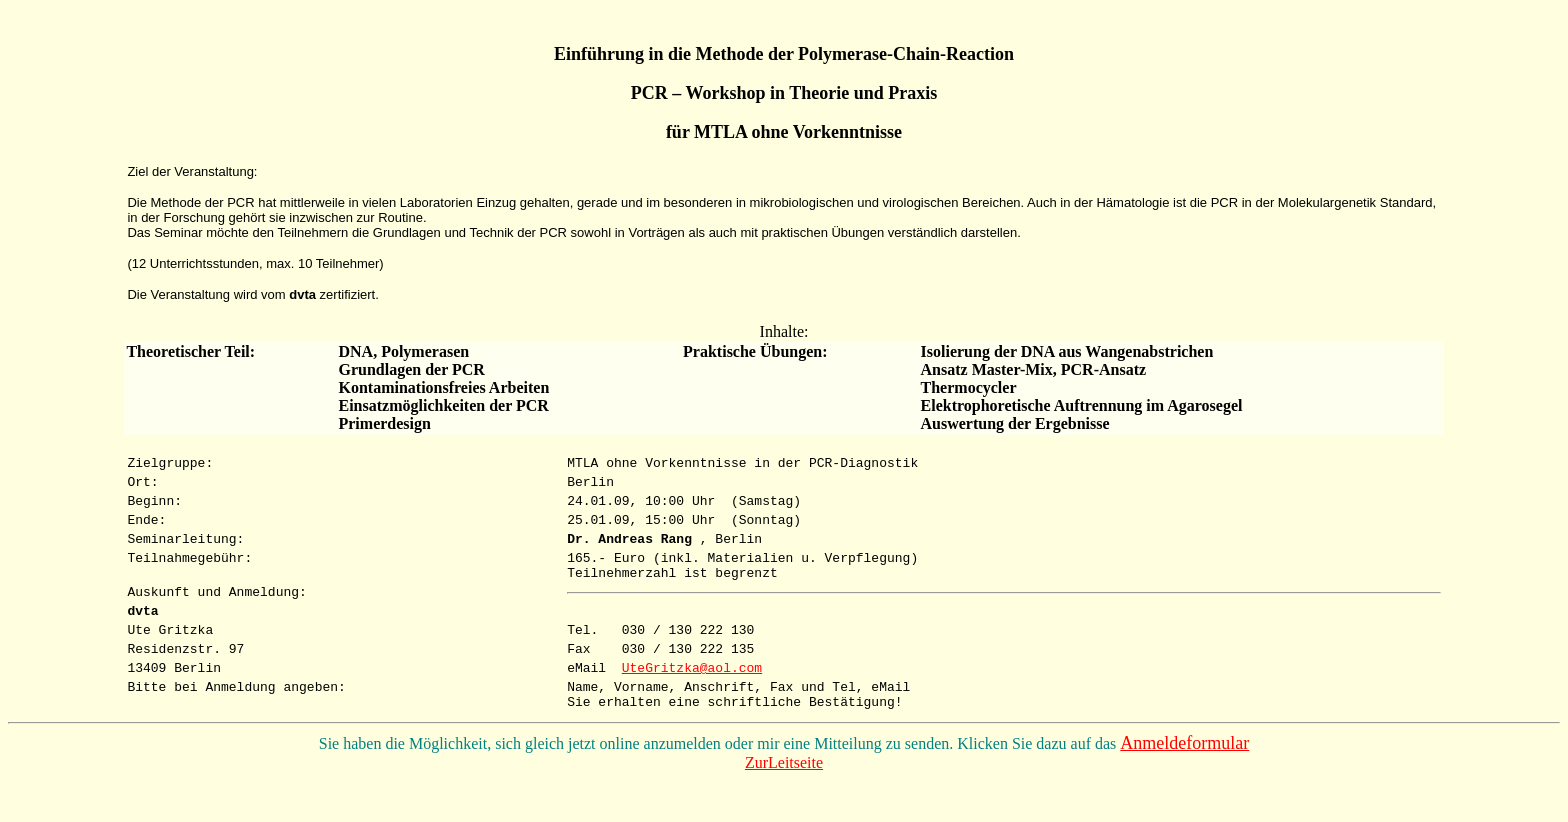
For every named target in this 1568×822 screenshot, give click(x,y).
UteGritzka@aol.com (692, 703)
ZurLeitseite (784, 804)
